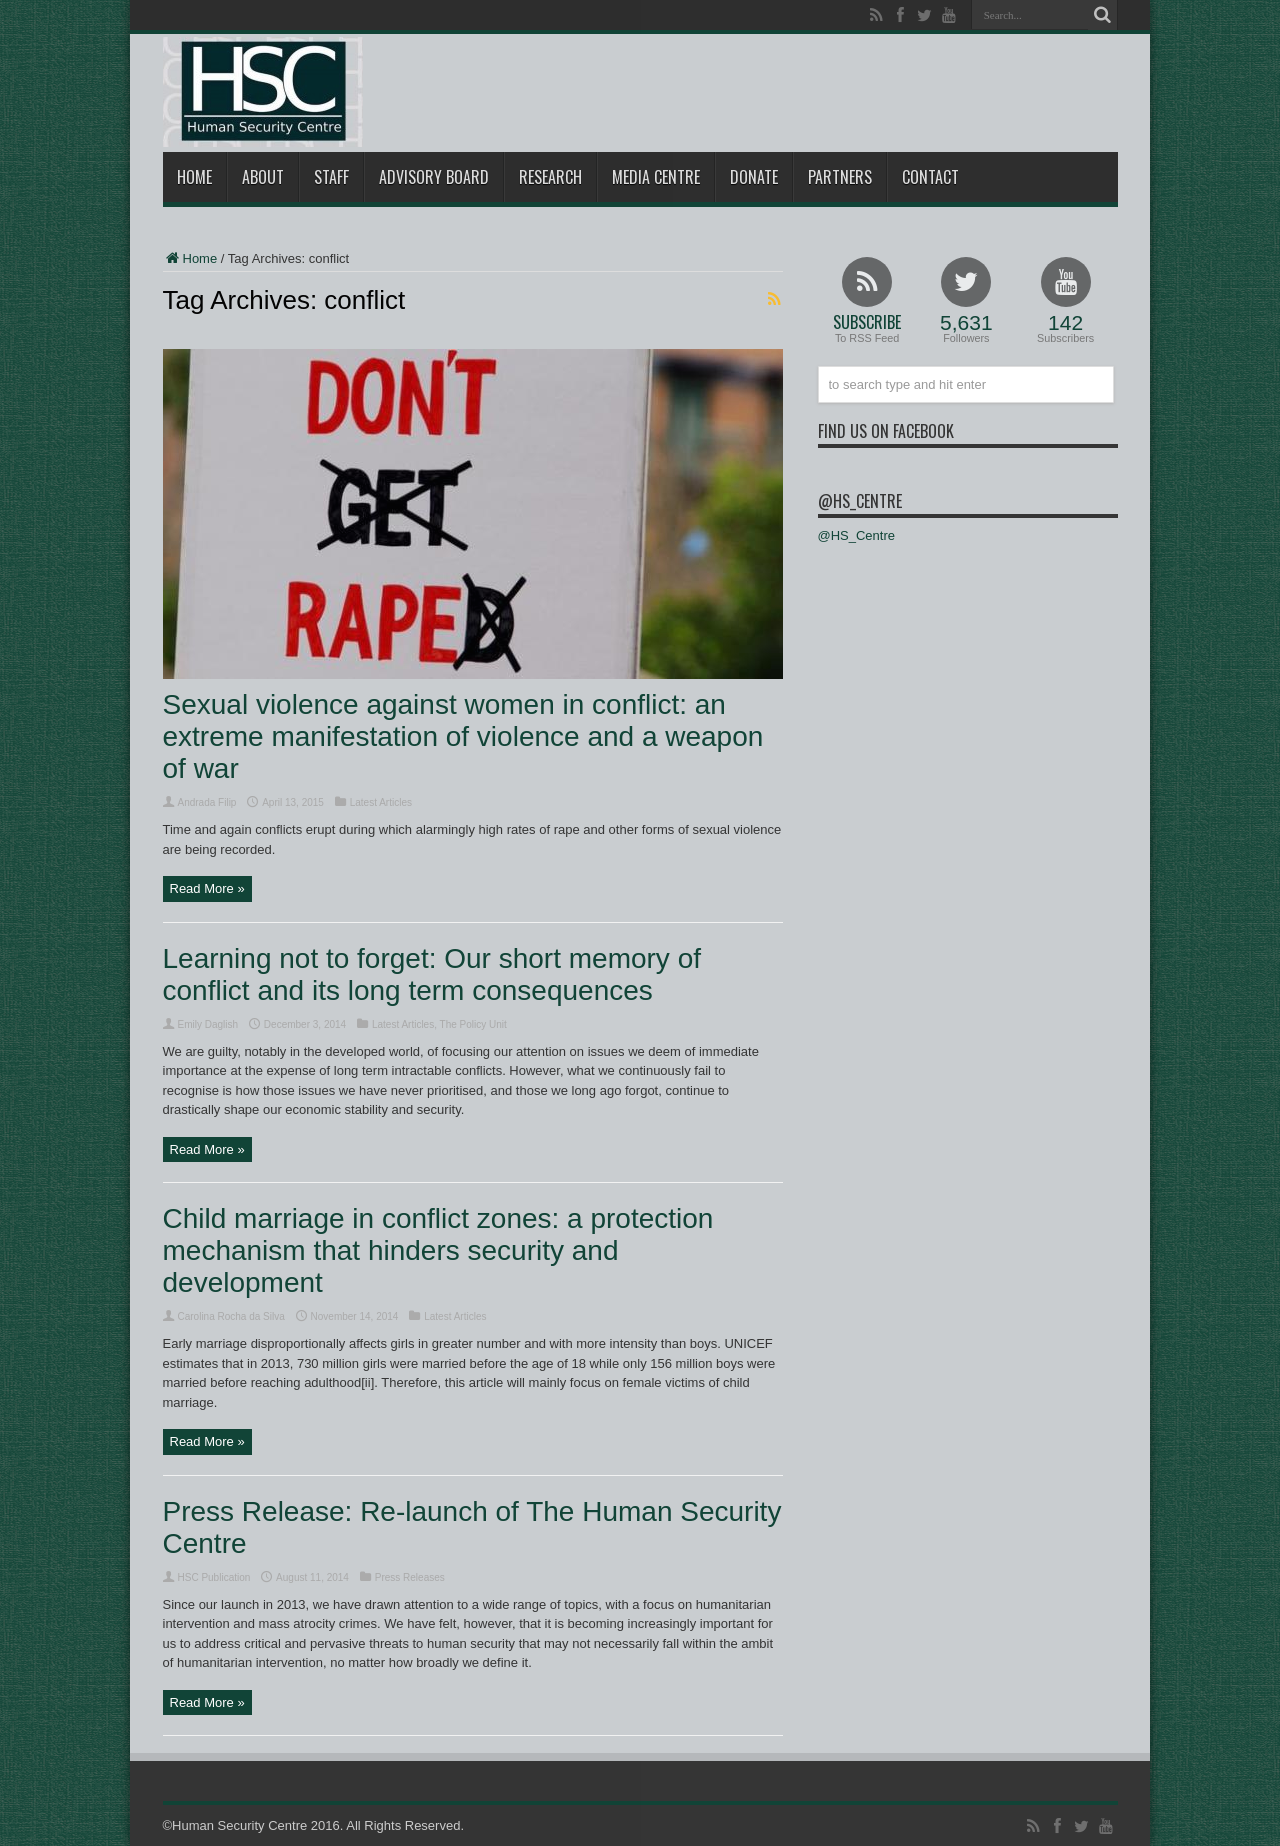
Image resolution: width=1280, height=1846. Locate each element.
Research (550, 177)
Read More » (207, 888)
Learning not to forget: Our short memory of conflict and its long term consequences (432, 974)
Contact (930, 177)
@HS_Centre (860, 501)
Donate (754, 177)
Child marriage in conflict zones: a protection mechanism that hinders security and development (438, 1250)
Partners (840, 177)
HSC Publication (214, 1577)
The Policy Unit (473, 1024)
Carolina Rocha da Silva (231, 1316)
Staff (331, 177)
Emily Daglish (208, 1024)
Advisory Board (434, 177)
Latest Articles (381, 802)
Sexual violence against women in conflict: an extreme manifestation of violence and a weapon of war (463, 736)
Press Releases (410, 1577)
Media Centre (656, 177)
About (263, 177)
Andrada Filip (207, 802)
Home (194, 177)
